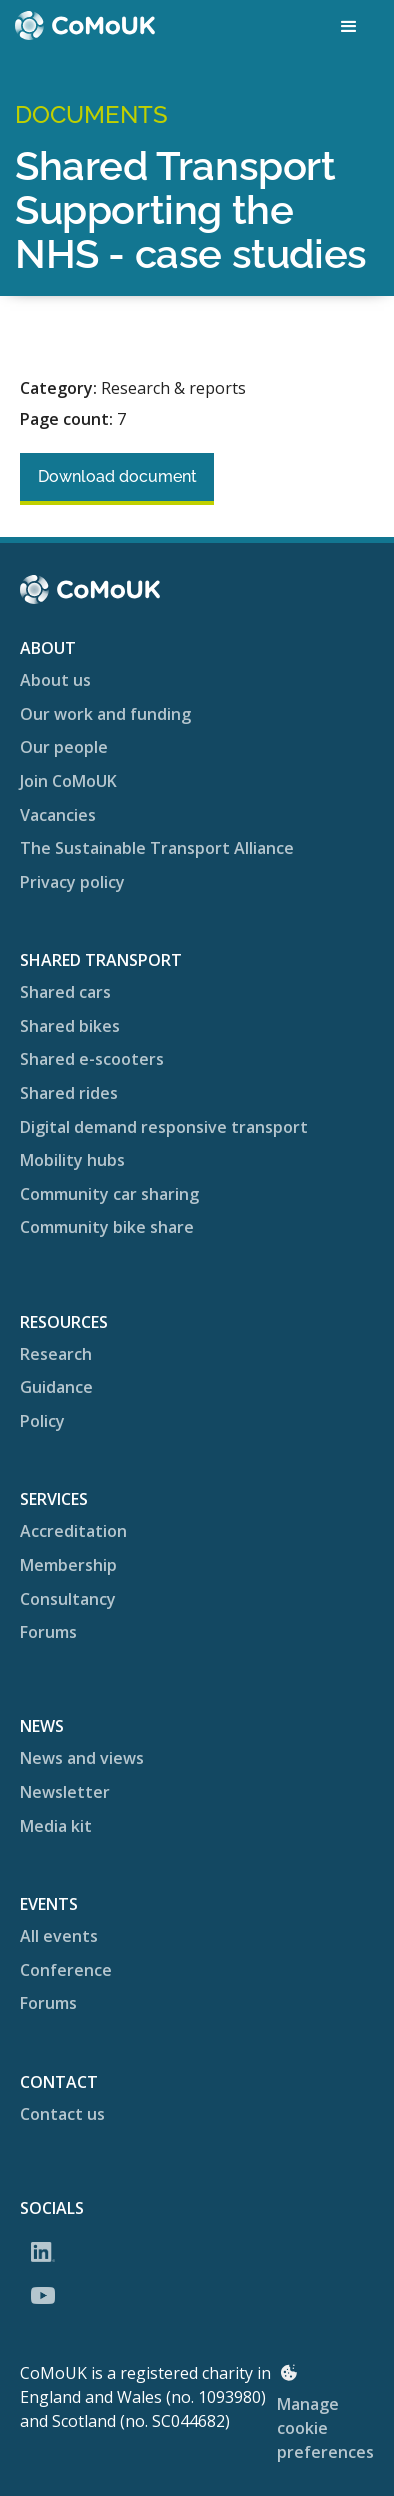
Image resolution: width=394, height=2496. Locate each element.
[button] (349, 27)
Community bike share (107, 1227)
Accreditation (73, 1531)
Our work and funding (105, 714)
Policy (42, 1421)
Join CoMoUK (68, 781)
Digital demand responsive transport (164, 1127)
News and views (82, 1758)
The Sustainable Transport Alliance (157, 848)
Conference (66, 1970)
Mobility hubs (72, 1160)
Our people (64, 747)
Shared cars (65, 992)
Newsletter (65, 1792)
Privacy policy (72, 882)
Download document (117, 476)
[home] (85, 25)
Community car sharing (109, 1194)
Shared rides (69, 1093)
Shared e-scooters (92, 1059)
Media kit (56, 1826)
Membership (68, 1565)
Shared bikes (70, 1026)
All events (59, 1936)
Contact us (62, 2114)
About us (55, 680)
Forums (48, 1632)
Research (56, 1354)
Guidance (56, 1387)
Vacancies (58, 815)
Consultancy (68, 1599)
